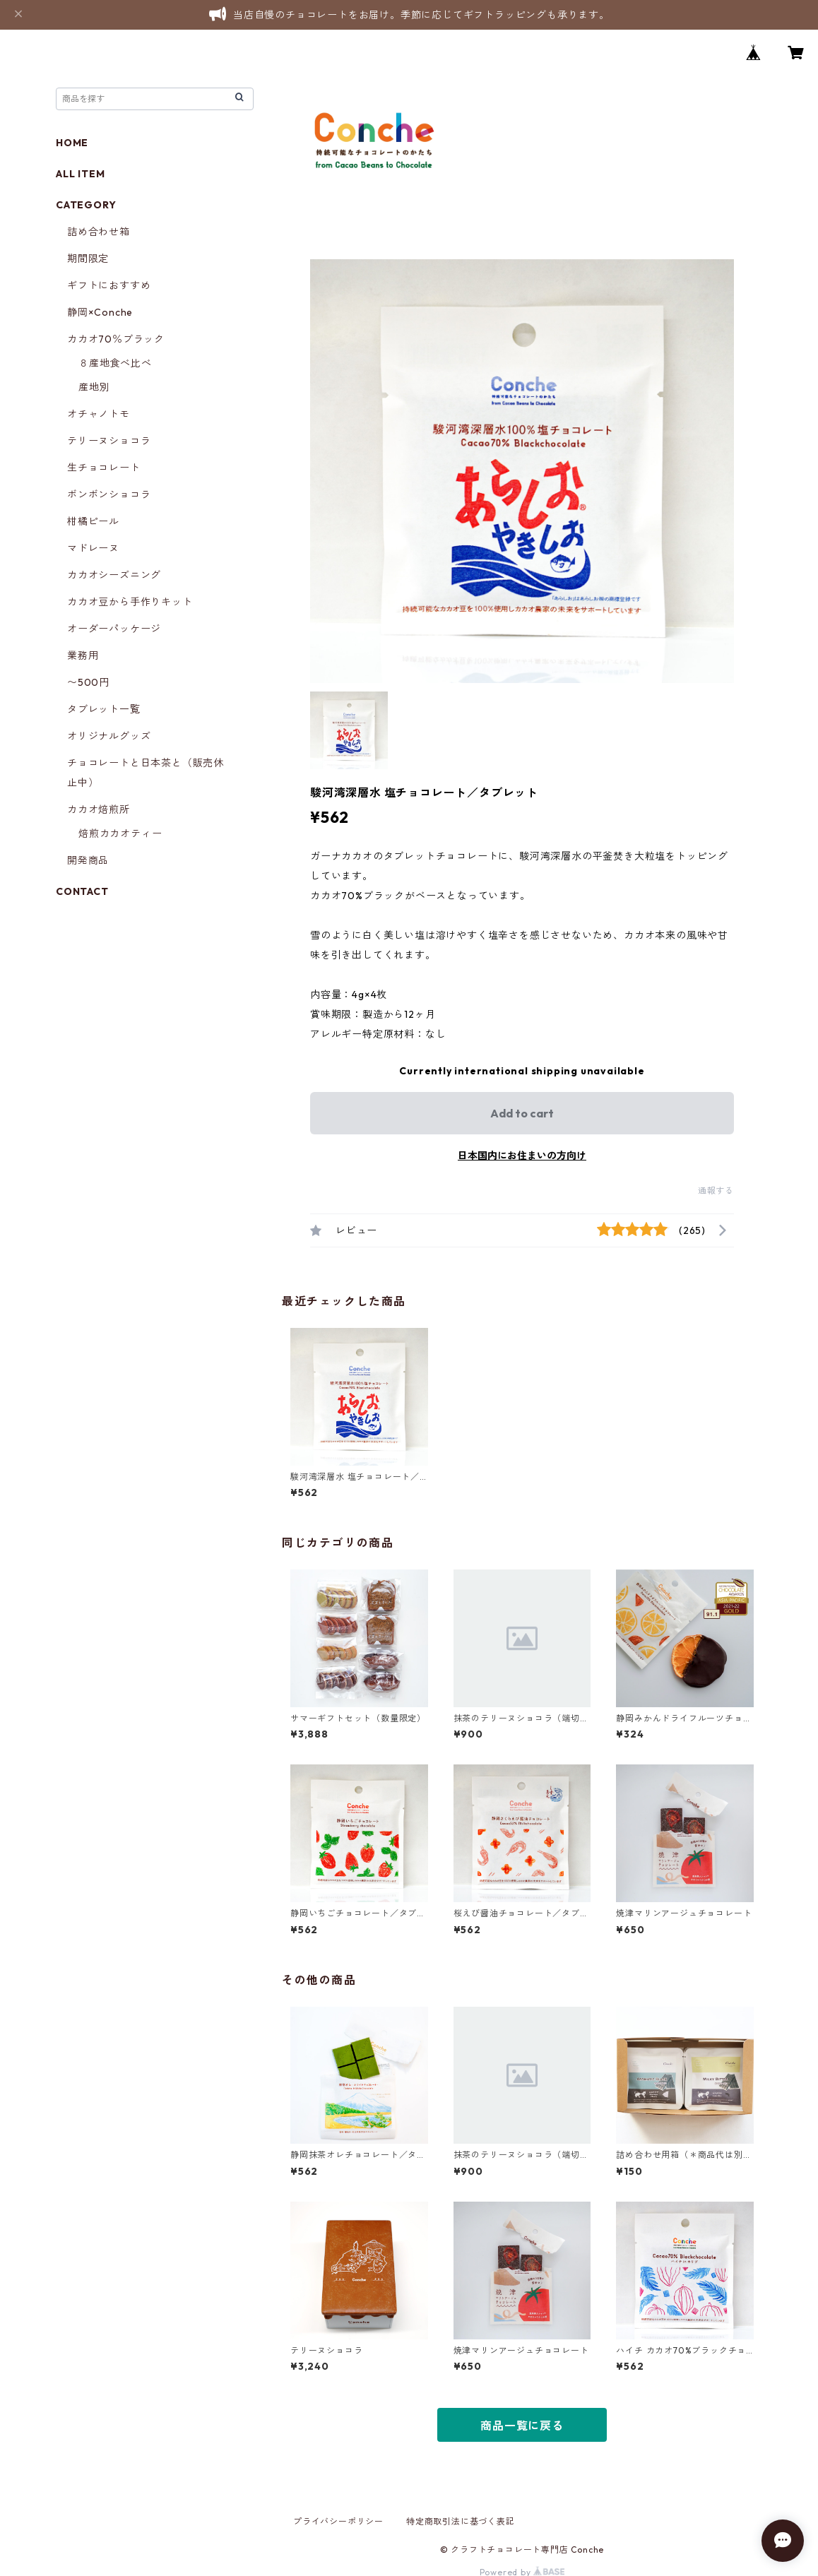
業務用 (82, 655)
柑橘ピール (93, 521)
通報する (716, 1190)
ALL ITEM (80, 173)
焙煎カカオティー (120, 833)
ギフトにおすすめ (108, 285)
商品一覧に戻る (522, 2425)
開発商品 (88, 860)
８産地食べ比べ (115, 363)
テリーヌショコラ (108, 440)
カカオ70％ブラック (116, 339)
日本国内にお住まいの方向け (522, 1155)
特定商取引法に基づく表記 (460, 2521)
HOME (72, 142)
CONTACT (82, 891)
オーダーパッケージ (114, 628)
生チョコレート (104, 467)
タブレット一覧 (104, 709)
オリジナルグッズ (108, 736)
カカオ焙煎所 (98, 809)
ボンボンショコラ (108, 494)
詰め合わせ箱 (98, 231)
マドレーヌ (93, 548)
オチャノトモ (98, 414)
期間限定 (88, 258)
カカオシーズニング (114, 575)
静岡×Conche (100, 312)
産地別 (93, 387)
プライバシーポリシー (338, 2521)
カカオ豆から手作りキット (130, 601)
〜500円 (88, 682)
